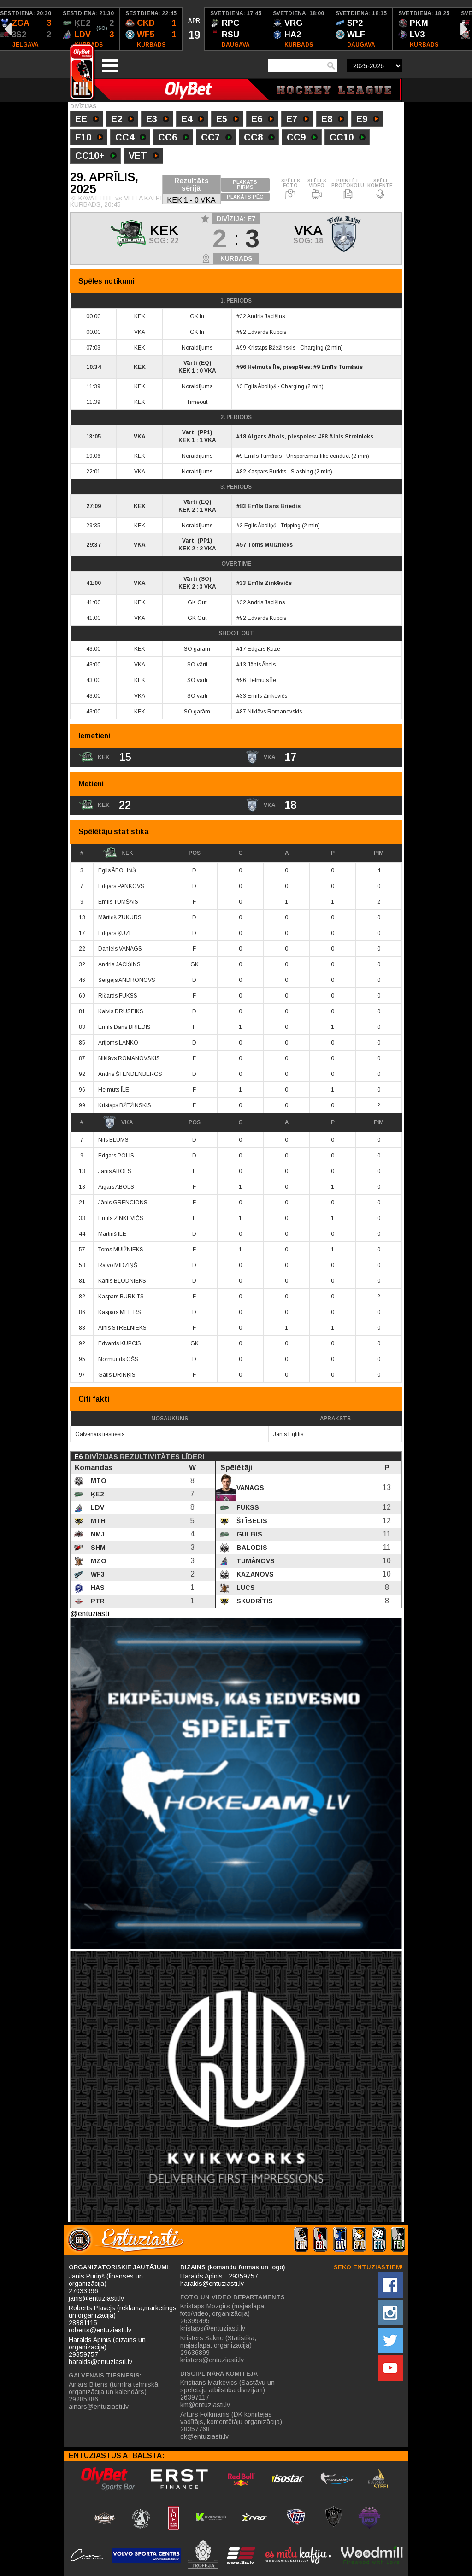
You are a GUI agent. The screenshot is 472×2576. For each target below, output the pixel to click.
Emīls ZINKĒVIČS (120, 1218)
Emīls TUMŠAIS (118, 902)
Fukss (247, 1507)
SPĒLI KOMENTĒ (380, 189)
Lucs (245, 1587)
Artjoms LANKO (118, 1043)
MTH (97, 1521)
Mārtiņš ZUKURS (120, 917)
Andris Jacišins (266, 316)
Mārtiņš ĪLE (112, 1234)
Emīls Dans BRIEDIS (124, 1027)
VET (144, 157)
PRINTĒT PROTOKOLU (347, 189)
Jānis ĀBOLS (114, 1171)
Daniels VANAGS (120, 949)
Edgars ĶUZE (115, 933)
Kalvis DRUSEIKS (120, 1011)
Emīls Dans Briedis (274, 506)
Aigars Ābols (266, 436)
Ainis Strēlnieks (351, 436)
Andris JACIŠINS (119, 964)
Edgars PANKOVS (121, 886)
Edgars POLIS (116, 1155)
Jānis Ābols (262, 664)
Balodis (251, 1547)
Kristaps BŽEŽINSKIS (124, 1105)
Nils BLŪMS (113, 1140)
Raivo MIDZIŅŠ (117, 1265)
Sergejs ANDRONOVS (126, 980)
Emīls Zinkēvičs (270, 583)
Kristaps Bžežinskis (271, 348)
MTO (97, 1480)
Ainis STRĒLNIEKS (122, 1328)
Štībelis (251, 1521)
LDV (96, 1507)
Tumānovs (255, 1561)
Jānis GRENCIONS (123, 1202)
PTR (97, 1601)
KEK (118, 853)
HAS (97, 1587)
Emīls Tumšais (342, 367)
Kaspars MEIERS (119, 1312)
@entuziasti (89, 1614)
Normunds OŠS (118, 1359)
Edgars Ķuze (264, 649)
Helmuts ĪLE (113, 1089)
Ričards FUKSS (117, 996)
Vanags (249, 1487)
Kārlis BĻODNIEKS (122, 1281)
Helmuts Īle (264, 367)
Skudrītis (254, 1601)
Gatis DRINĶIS (117, 1375)
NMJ (97, 1534)
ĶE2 (96, 1494)
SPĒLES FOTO (290, 189)
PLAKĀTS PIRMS (245, 184)
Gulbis (248, 1534)
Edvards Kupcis (267, 332)
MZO (97, 1561)
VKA (118, 1122)
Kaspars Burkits (267, 471)
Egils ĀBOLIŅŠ (117, 870)
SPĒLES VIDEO (316, 189)
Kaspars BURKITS (121, 1296)
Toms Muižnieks (270, 545)
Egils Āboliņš (260, 386)
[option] (88, 29)
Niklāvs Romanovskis (275, 711)
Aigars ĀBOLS (116, 1187)
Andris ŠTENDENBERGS (130, 1074)
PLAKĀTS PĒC (245, 196)
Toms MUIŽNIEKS (120, 1249)
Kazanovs (254, 1574)
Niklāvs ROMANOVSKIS (129, 1058)
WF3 (97, 1574)
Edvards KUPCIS (119, 1343)
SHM (97, 1547)
